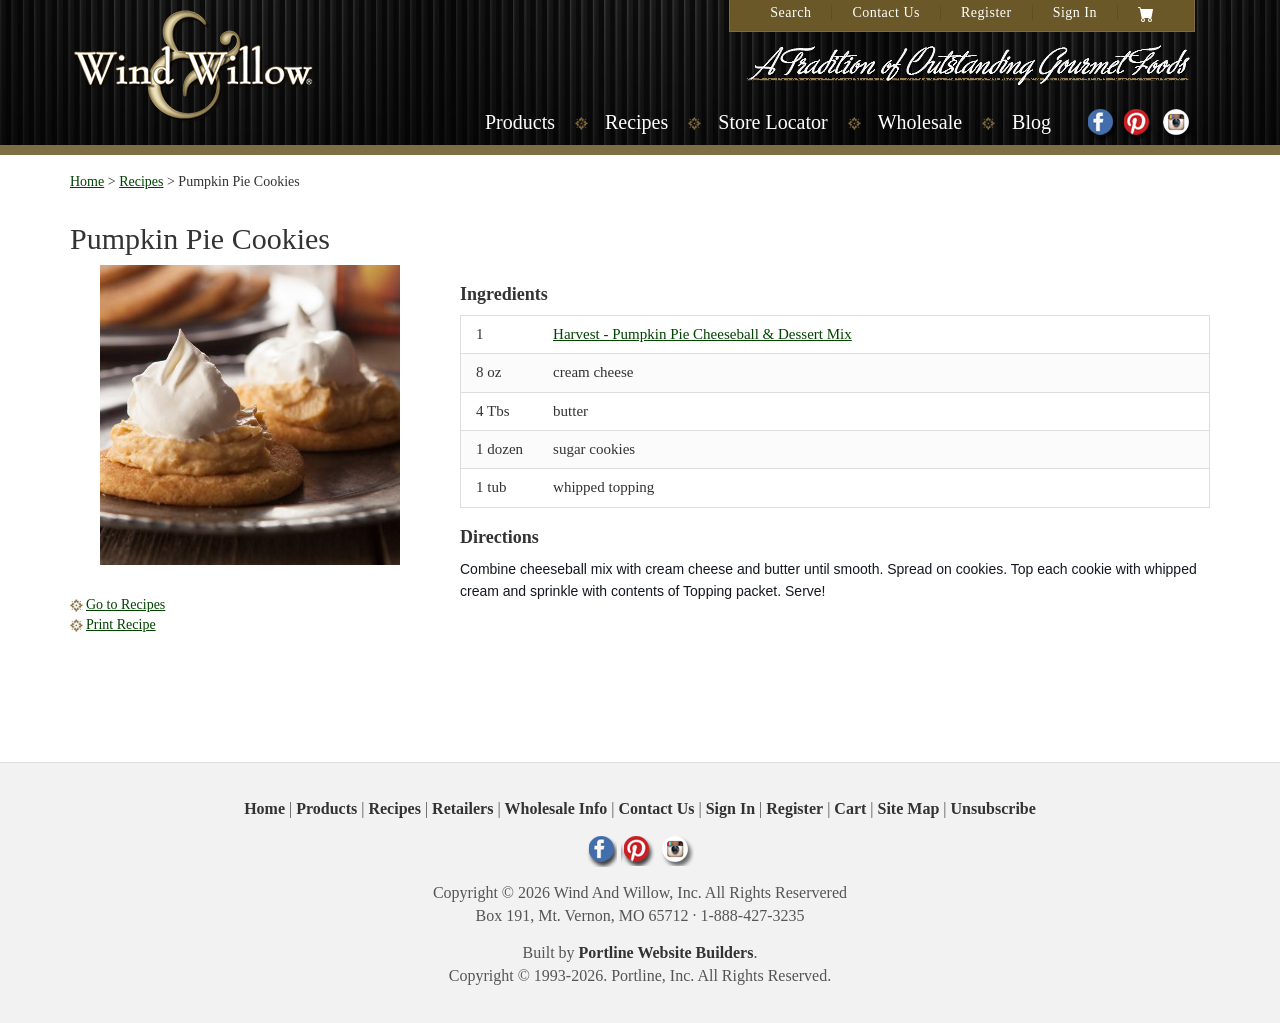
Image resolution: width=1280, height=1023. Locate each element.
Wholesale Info (556, 808)
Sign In (1075, 12)
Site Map (909, 808)
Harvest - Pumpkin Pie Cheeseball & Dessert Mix (702, 334)
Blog (1031, 122)
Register (986, 12)
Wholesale (920, 122)
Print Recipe (121, 624)
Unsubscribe (993, 808)
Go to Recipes (125, 604)
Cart (850, 808)
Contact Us (886, 12)
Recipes (636, 122)
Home (87, 181)
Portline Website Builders (666, 952)
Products (520, 122)
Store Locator (772, 122)
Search (790, 12)
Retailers (462, 808)
